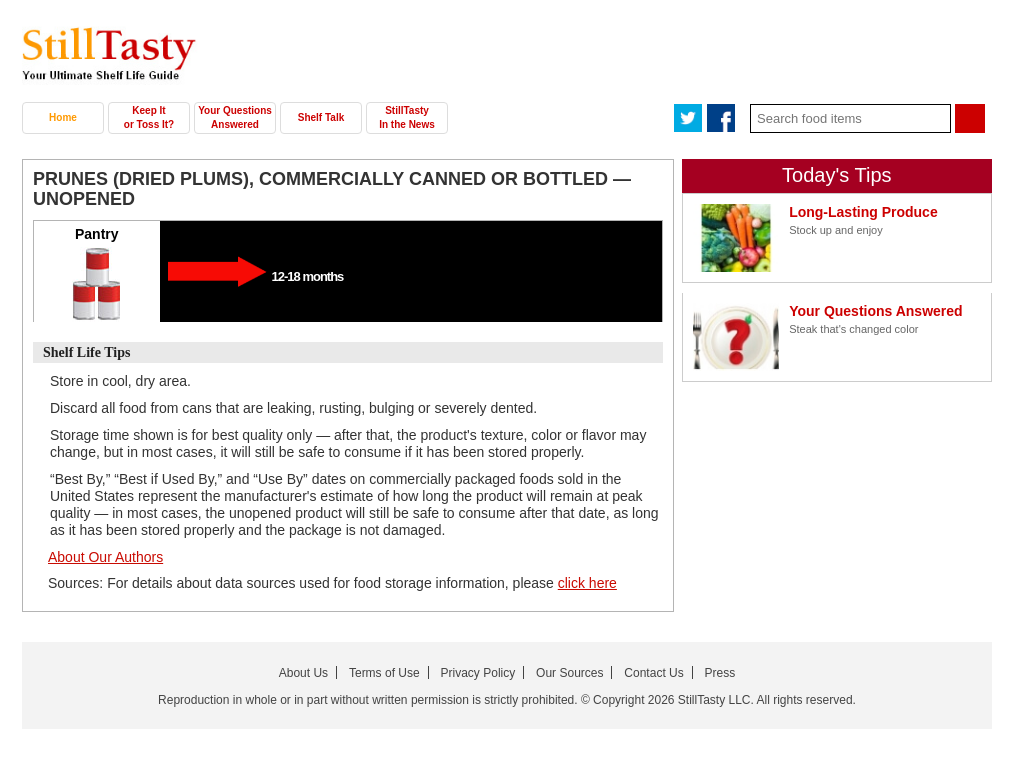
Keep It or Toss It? (149, 117)
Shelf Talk (321, 117)
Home (63, 117)
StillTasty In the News (407, 117)
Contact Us (653, 673)
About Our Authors (105, 557)
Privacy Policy (478, 673)
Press (720, 673)
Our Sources (569, 673)
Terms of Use (384, 673)
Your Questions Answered (235, 117)
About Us (303, 673)
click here (587, 583)
